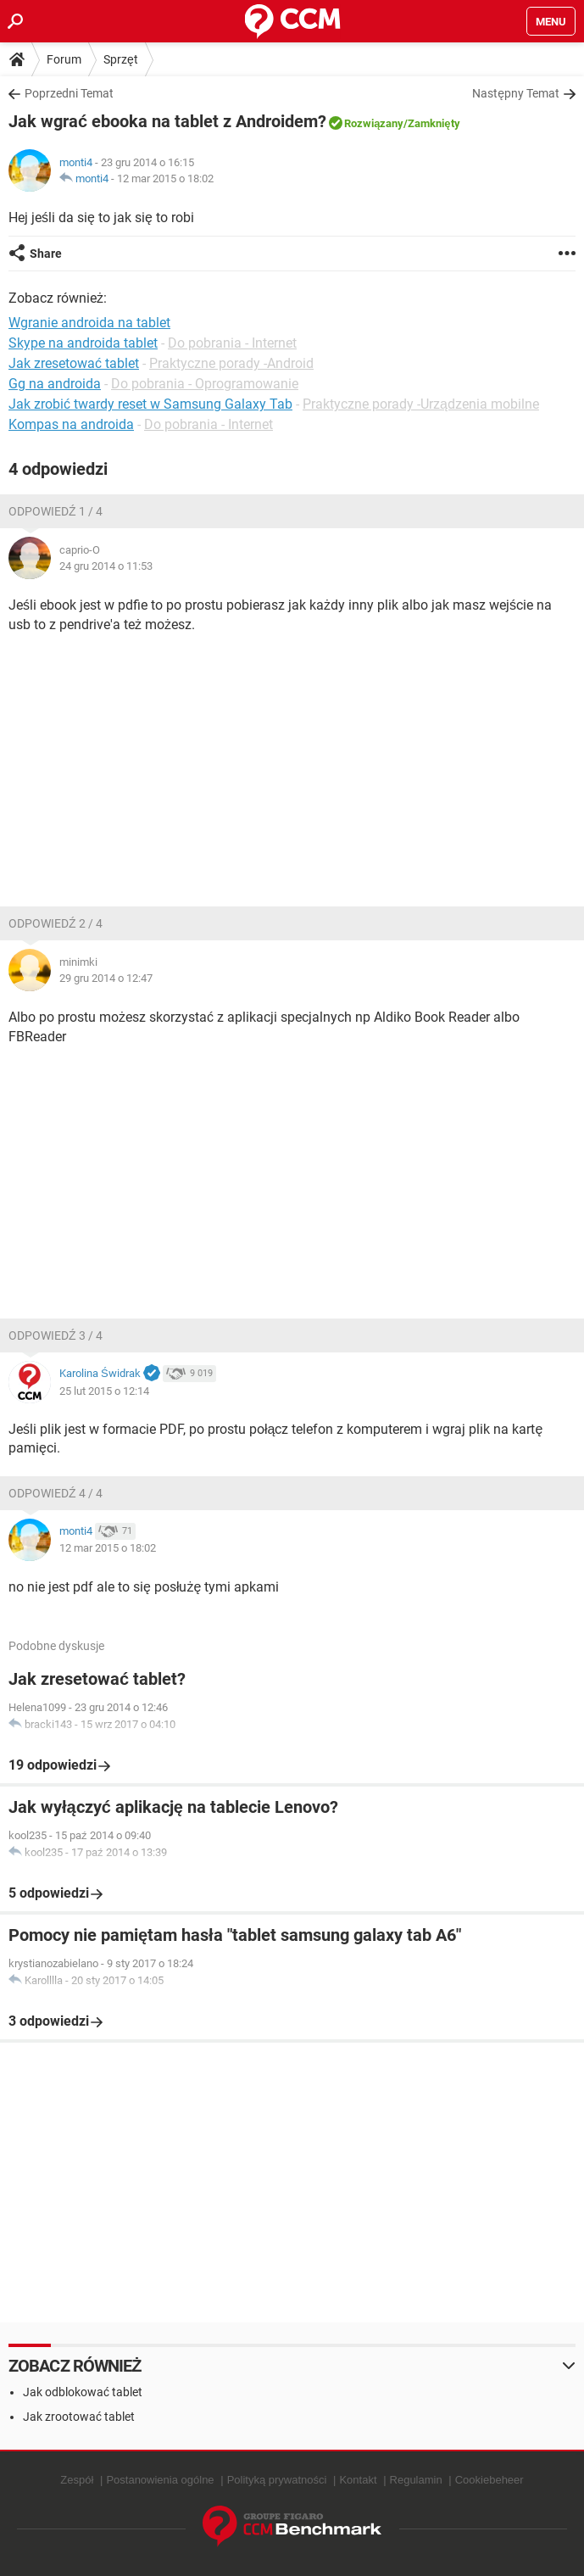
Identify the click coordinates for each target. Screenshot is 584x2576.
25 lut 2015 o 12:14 (104, 1391)
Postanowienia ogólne (160, 2479)
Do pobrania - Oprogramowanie (204, 384)
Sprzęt (120, 59)
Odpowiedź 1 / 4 (55, 511)
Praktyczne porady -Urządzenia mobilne (421, 404)
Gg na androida (54, 384)
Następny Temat (515, 93)
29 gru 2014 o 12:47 (106, 978)
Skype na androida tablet (83, 343)
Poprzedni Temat (69, 93)
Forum (64, 59)
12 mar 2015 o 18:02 (165, 178)
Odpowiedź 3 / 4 (55, 1335)
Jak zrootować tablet (79, 2416)
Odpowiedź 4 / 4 (55, 1493)
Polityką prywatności (277, 2479)
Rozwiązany (373, 123)
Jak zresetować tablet (73, 363)
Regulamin (416, 2479)
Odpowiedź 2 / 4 (55, 923)
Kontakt (357, 2479)
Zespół (76, 2479)
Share (46, 253)
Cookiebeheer (489, 2479)
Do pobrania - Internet (232, 343)
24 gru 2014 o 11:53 (106, 566)
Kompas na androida (71, 424)
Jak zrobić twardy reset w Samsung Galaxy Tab (150, 404)
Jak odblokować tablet (82, 2392)
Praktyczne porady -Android (231, 363)
